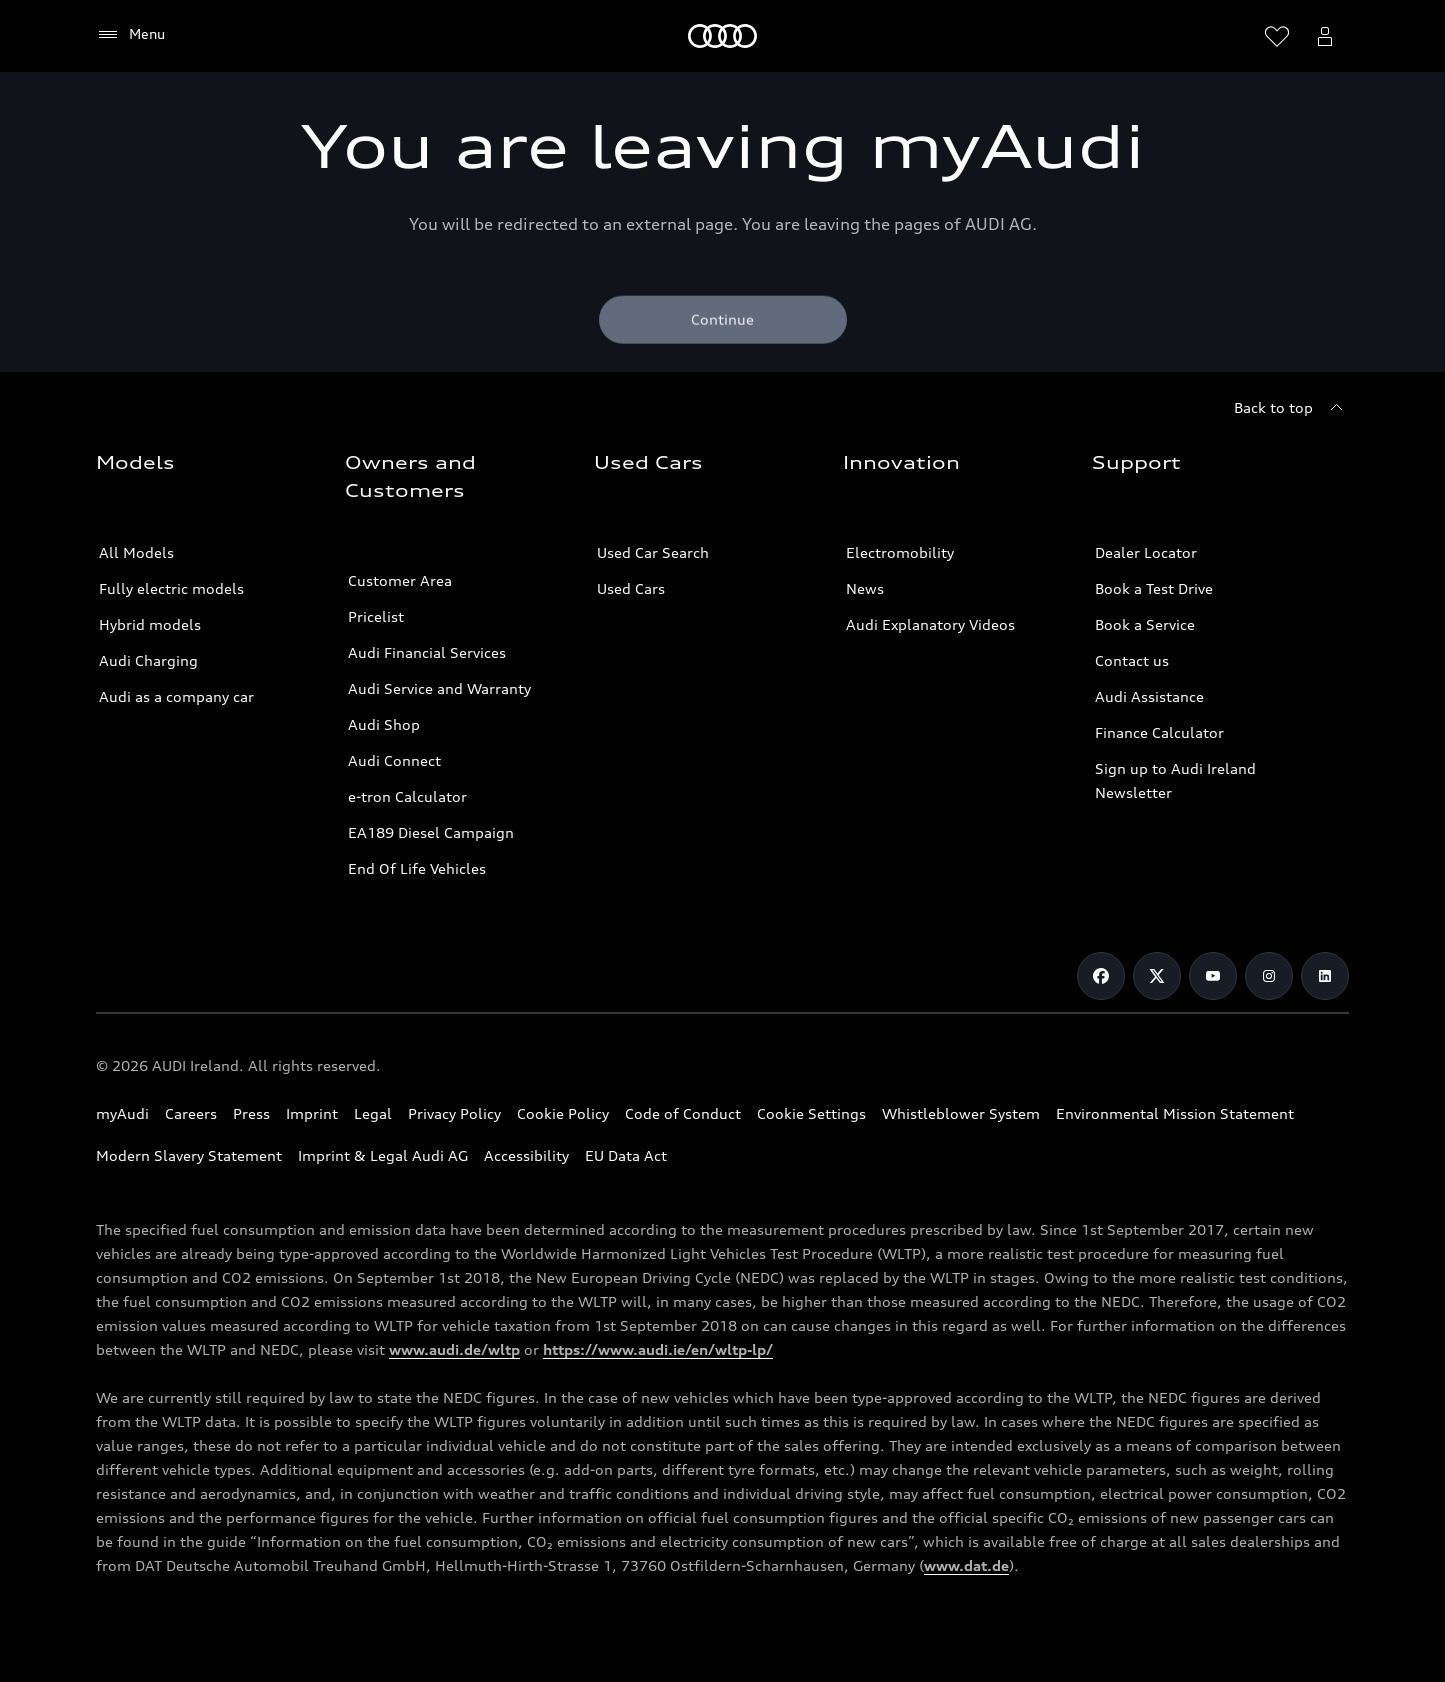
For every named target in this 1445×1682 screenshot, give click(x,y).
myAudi (122, 1113)
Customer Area (400, 580)
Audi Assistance (1149, 696)
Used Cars (631, 588)
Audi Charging (148, 660)
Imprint (312, 1113)
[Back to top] (1291, 408)
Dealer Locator (1146, 552)
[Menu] (130, 35)
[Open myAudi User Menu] (1325, 36)
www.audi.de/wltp (454, 1349)
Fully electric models (171, 588)
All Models (136, 552)
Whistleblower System (961, 1113)
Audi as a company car (176, 696)
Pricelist (376, 616)
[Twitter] (1157, 976)
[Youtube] (1213, 976)
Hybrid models (150, 624)
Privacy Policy (454, 1113)
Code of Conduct (683, 1113)
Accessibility (526, 1155)
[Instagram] (1269, 976)
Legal (373, 1113)
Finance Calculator (1159, 732)
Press (251, 1113)
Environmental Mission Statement (1175, 1113)
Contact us (1132, 660)
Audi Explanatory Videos (930, 624)
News (865, 588)
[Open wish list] (1277, 36)
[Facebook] (1101, 976)
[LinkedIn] (1325, 976)
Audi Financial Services (427, 652)
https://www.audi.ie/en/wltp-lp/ (658, 1349)
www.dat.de (966, 1565)
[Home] (722, 36)
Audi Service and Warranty (439, 688)
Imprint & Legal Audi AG (383, 1155)
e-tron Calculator (407, 796)
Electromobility (900, 552)
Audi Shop (384, 724)
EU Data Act (626, 1155)
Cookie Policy (563, 1113)
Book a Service (1145, 624)
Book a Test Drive (1154, 588)
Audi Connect (394, 760)
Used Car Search (653, 552)
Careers (191, 1113)
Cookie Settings (811, 1113)
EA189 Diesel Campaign (431, 832)
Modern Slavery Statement (189, 1155)
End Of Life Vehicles (417, 868)
